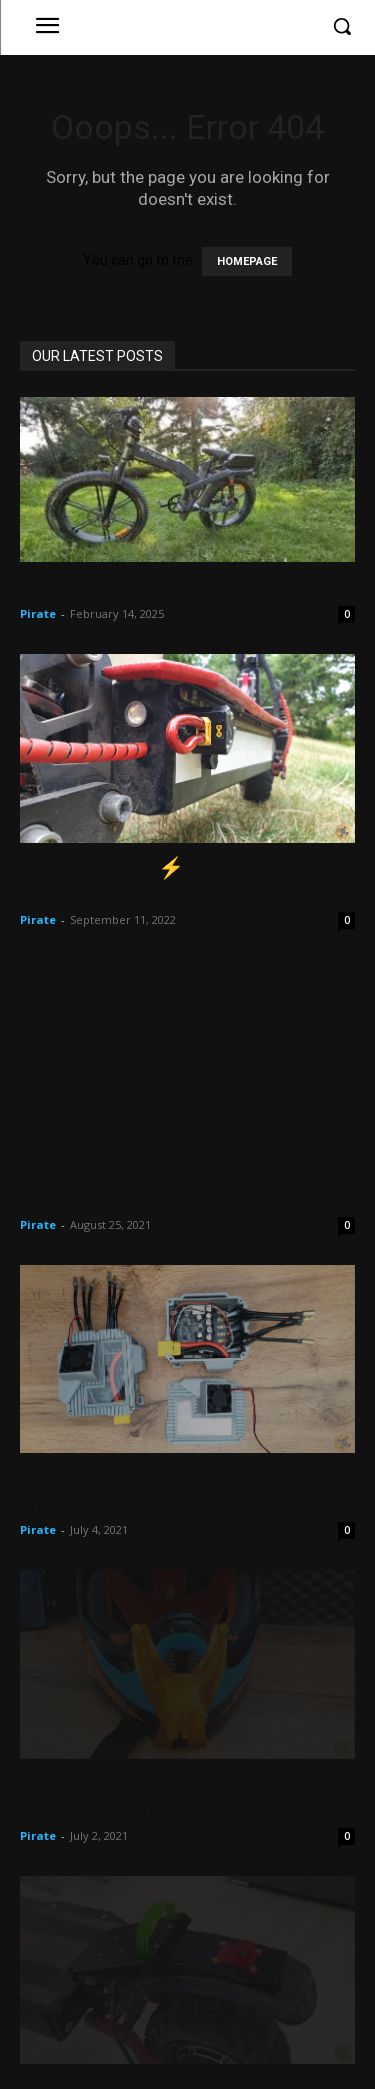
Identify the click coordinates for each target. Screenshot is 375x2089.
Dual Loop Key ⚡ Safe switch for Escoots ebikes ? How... (175, 880)
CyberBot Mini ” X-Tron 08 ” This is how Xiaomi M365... (181, 1185)
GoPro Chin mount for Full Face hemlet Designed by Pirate (165, 1796)
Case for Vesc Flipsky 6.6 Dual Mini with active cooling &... (184, 1490)
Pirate (38, 613)
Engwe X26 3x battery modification (181, 587)
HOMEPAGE (247, 261)
